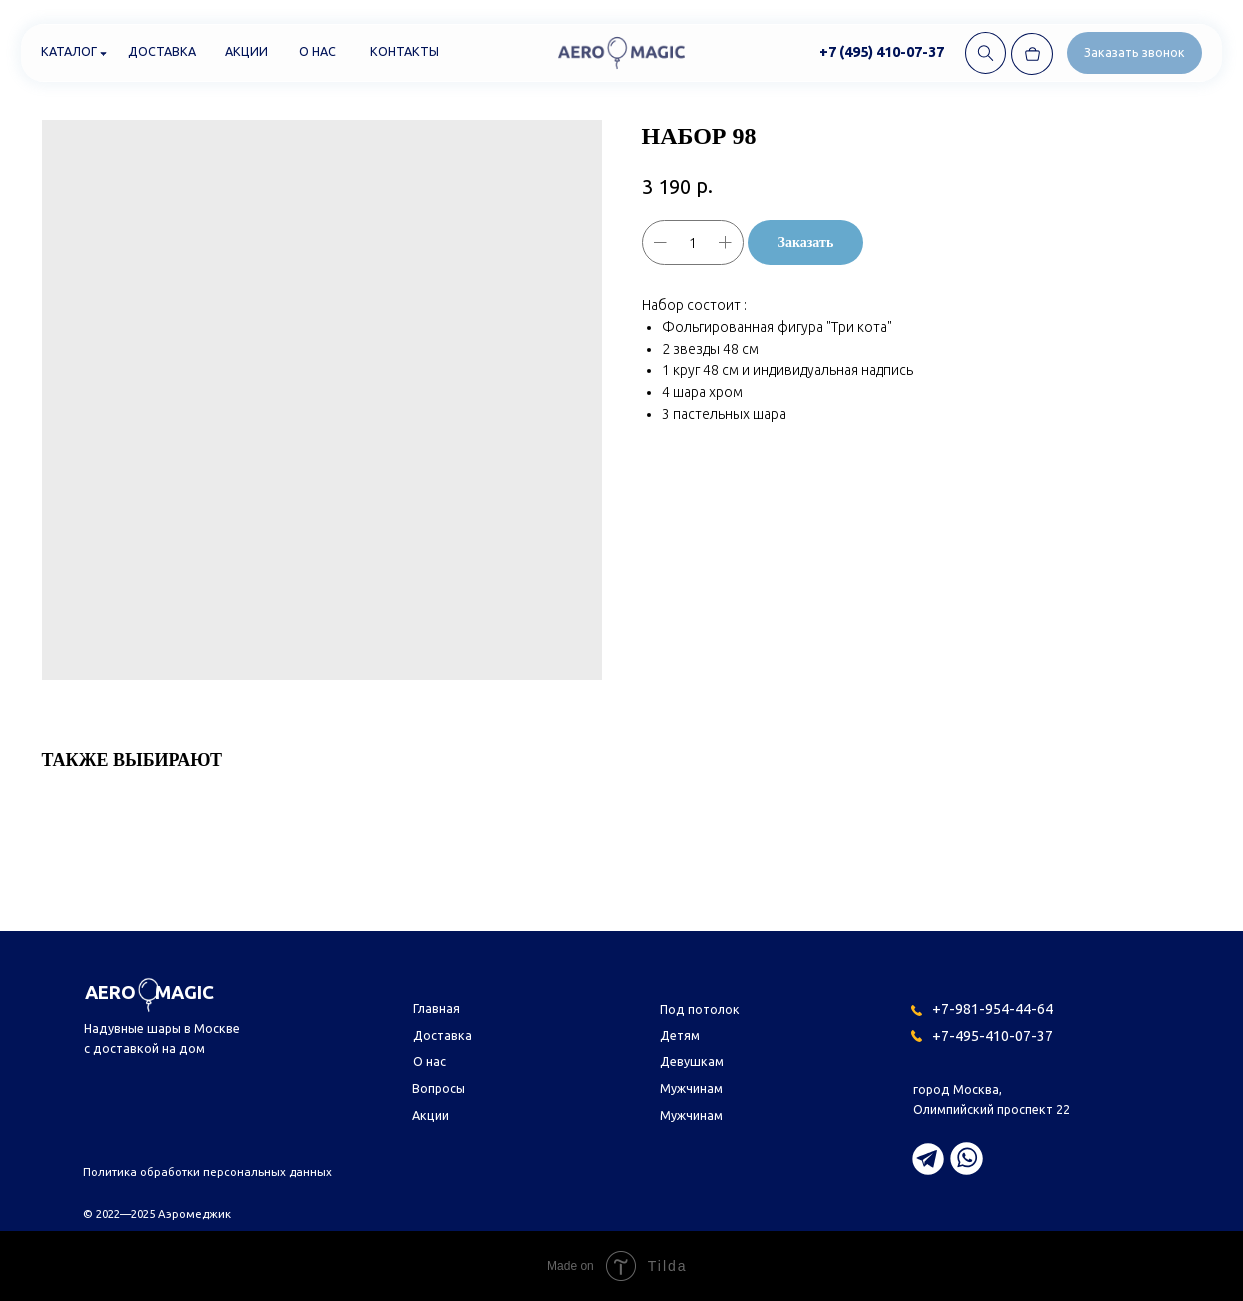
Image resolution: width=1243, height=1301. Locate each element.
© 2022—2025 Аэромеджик (157, 1213)
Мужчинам (691, 1088)
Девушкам (692, 1061)
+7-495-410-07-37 (992, 1035)
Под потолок (700, 1009)
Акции (246, 51)
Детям (680, 1035)
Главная (436, 1008)
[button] (1134, 52)
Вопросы (438, 1088)
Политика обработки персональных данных (207, 1171)
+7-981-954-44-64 (992, 1008)
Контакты (404, 51)
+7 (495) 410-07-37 (881, 51)
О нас (317, 51)
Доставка (162, 51)
